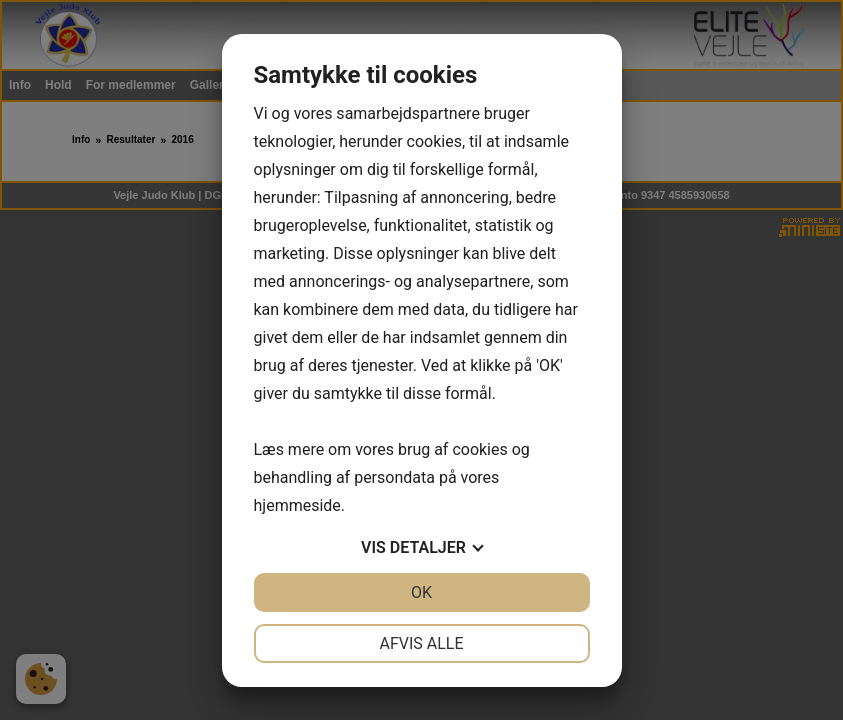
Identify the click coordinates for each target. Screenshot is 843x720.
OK (421, 592)
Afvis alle (421, 643)
